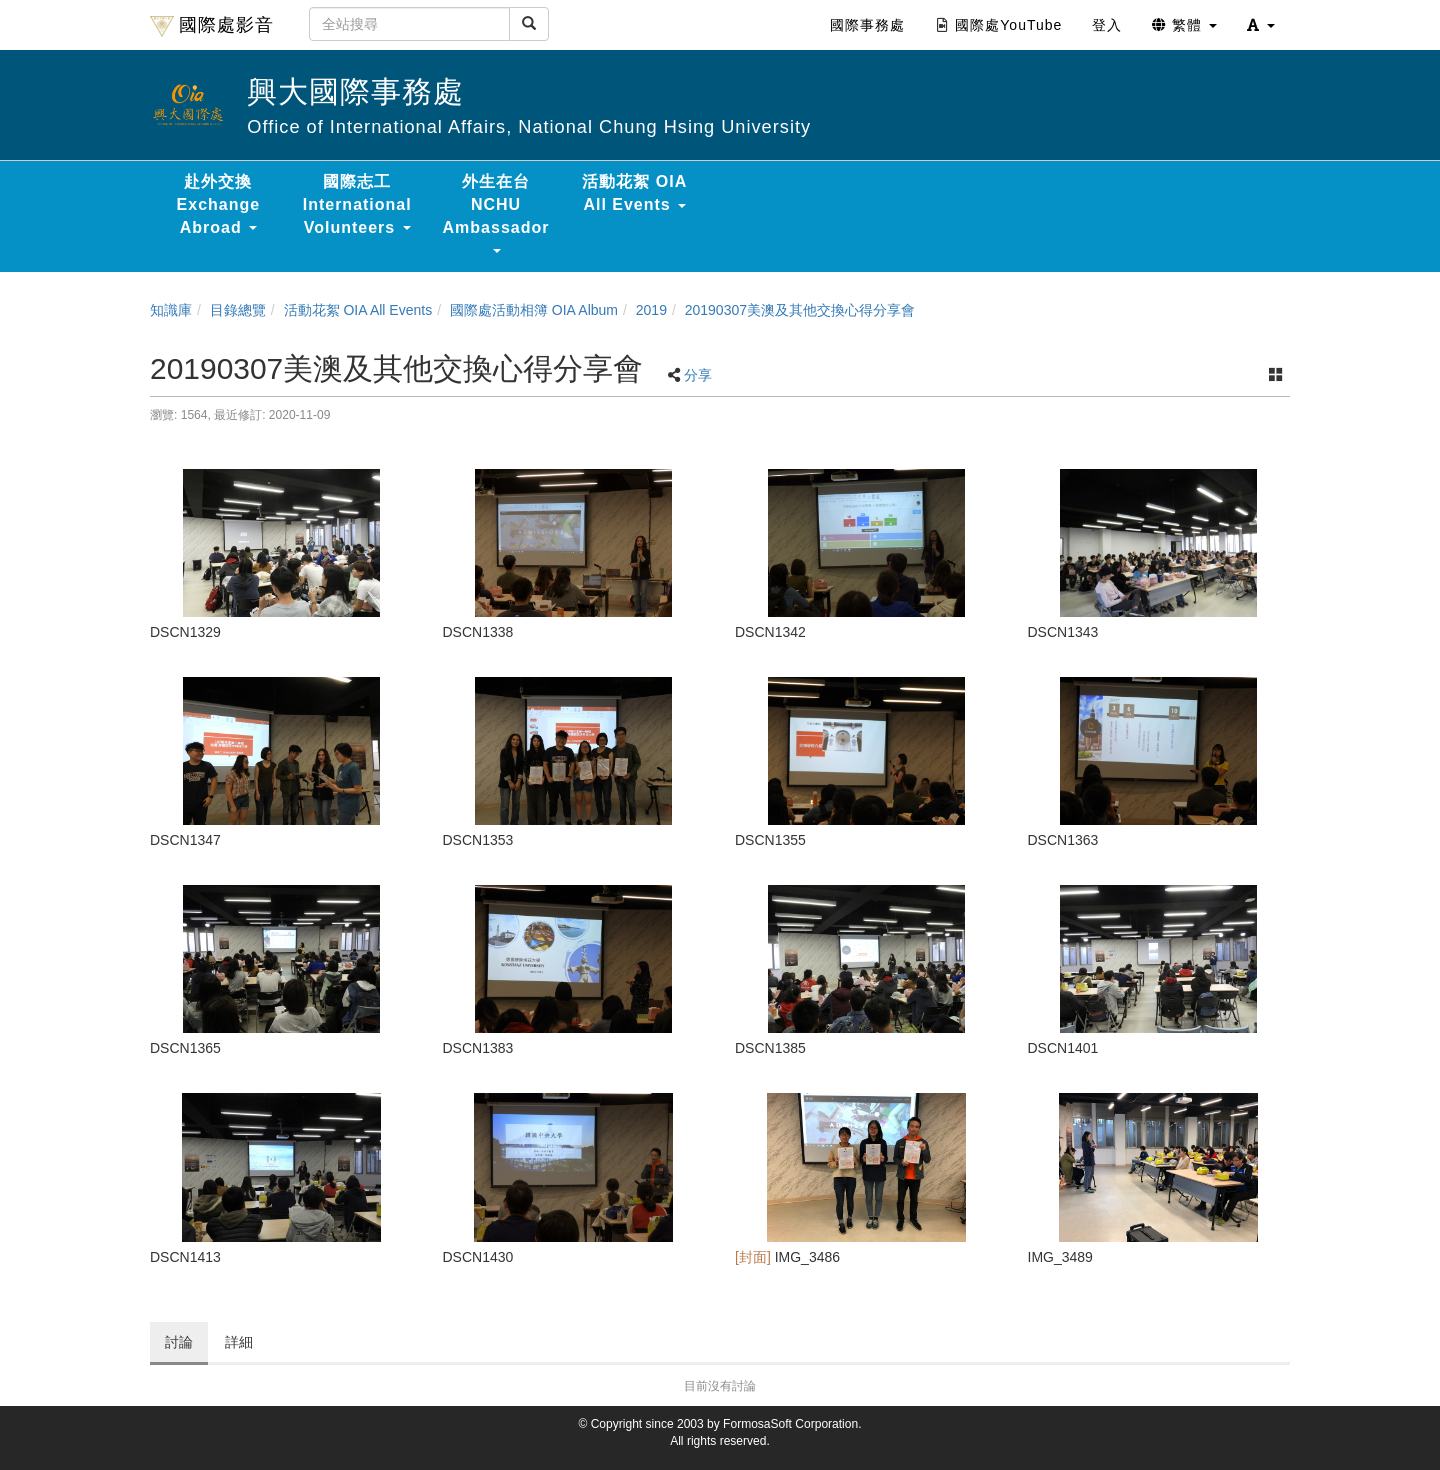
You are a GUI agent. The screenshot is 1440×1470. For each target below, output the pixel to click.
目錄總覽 (238, 310)
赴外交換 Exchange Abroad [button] (219, 204)
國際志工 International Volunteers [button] (357, 204)
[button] (1261, 25)
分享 (698, 375)
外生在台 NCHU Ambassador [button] (496, 213)
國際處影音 (212, 26)
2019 (651, 310)
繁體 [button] (1184, 25)
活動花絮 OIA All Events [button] (634, 193)
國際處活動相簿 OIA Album (534, 310)
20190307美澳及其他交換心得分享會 (800, 310)
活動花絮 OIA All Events (358, 310)
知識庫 (171, 310)
